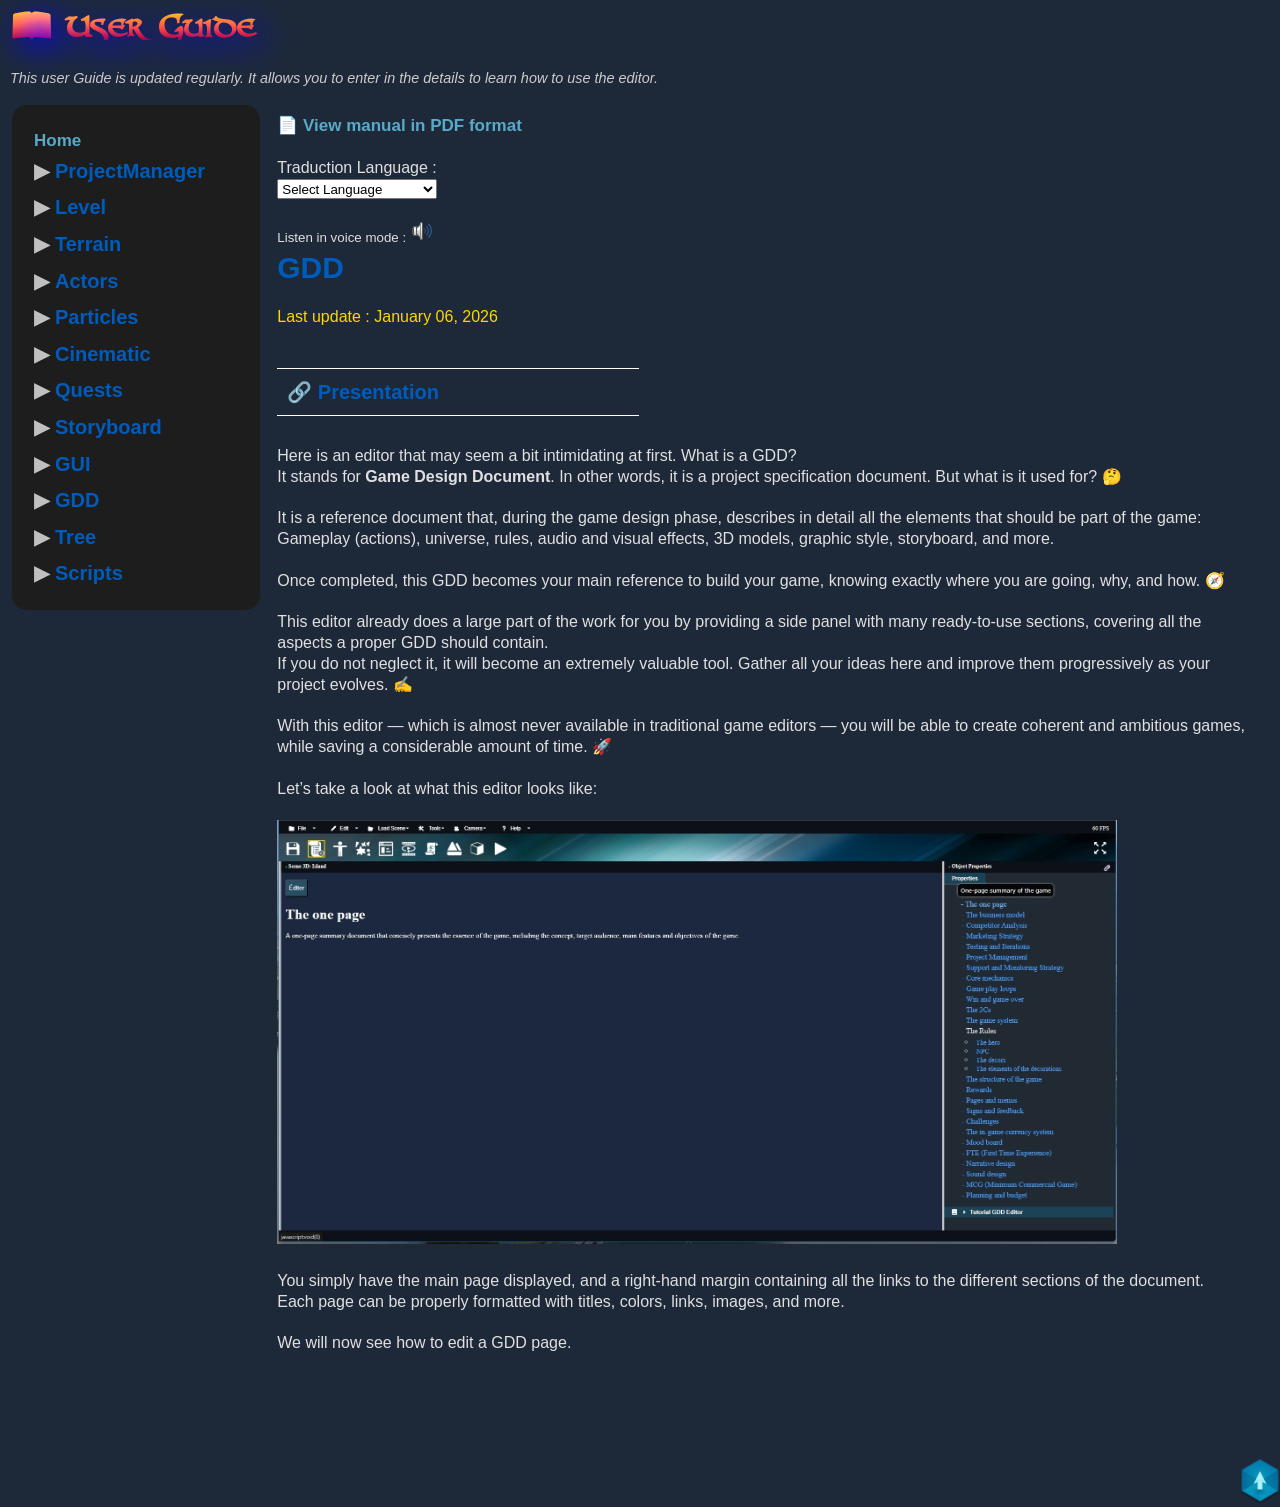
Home (57, 140)
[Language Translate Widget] (357, 189)
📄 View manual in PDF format (399, 125)
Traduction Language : (357, 167)
